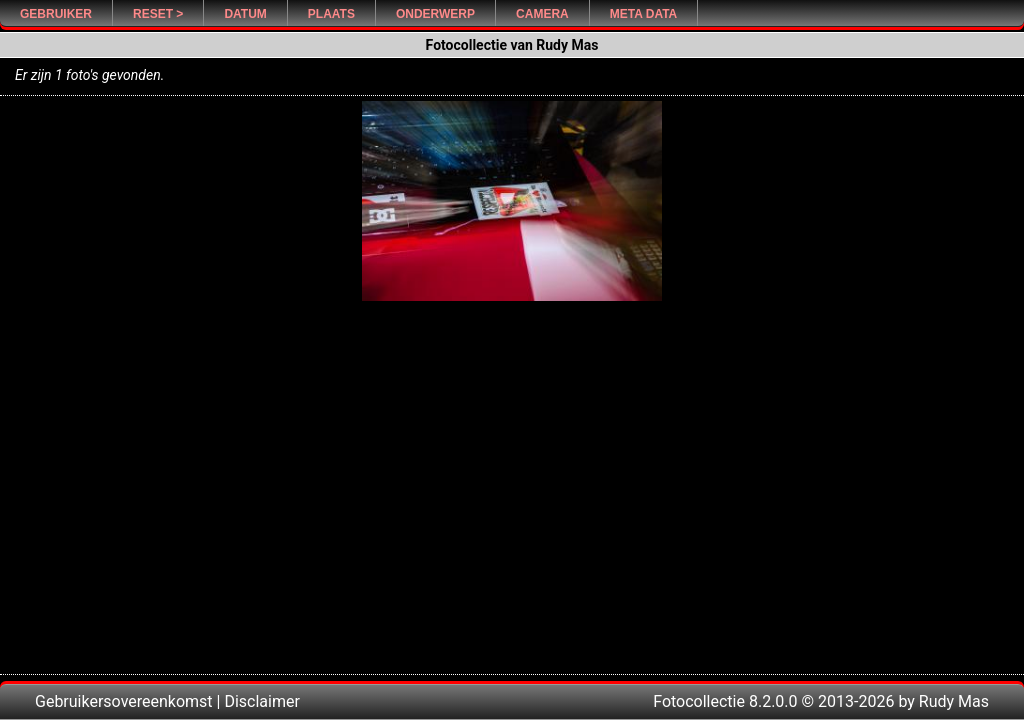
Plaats (331, 14)
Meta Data (644, 14)
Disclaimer (261, 701)
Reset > (158, 14)
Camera (542, 14)
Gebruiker (56, 14)
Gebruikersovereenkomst (124, 701)
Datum (245, 14)
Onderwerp (435, 14)
